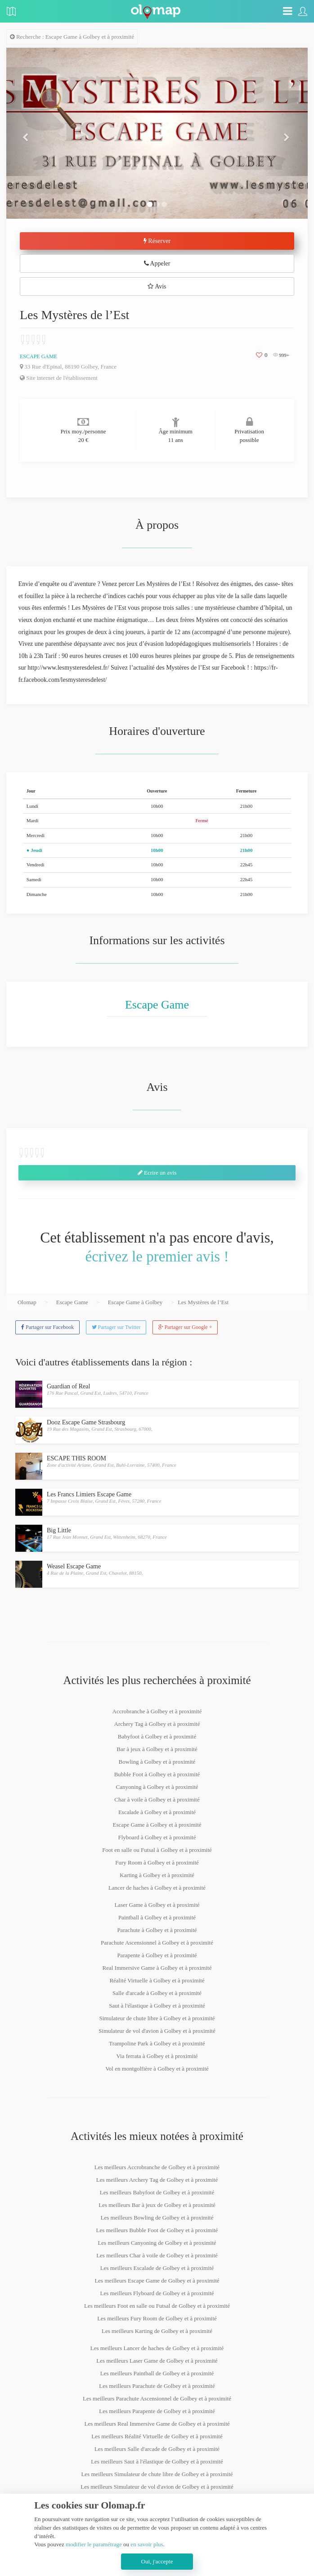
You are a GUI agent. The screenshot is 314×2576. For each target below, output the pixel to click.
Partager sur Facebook (47, 1327)
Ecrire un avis (157, 1172)
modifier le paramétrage (94, 2544)
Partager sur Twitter (116, 1327)
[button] (29, 133)
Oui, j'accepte (157, 2561)
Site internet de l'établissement (59, 377)
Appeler (157, 263)
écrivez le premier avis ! (157, 1256)
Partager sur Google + (185, 1327)
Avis (157, 286)
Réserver (157, 241)
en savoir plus (146, 2544)
